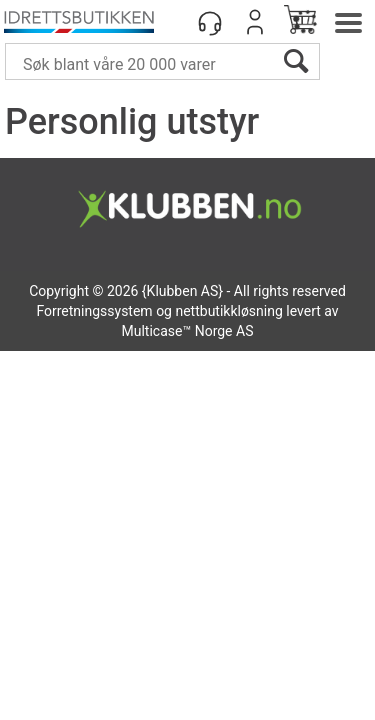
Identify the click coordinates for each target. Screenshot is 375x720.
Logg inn (255, 22)
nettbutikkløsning (228, 311)
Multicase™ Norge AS (188, 331)
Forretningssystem (94, 311)
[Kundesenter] (210, 22)
